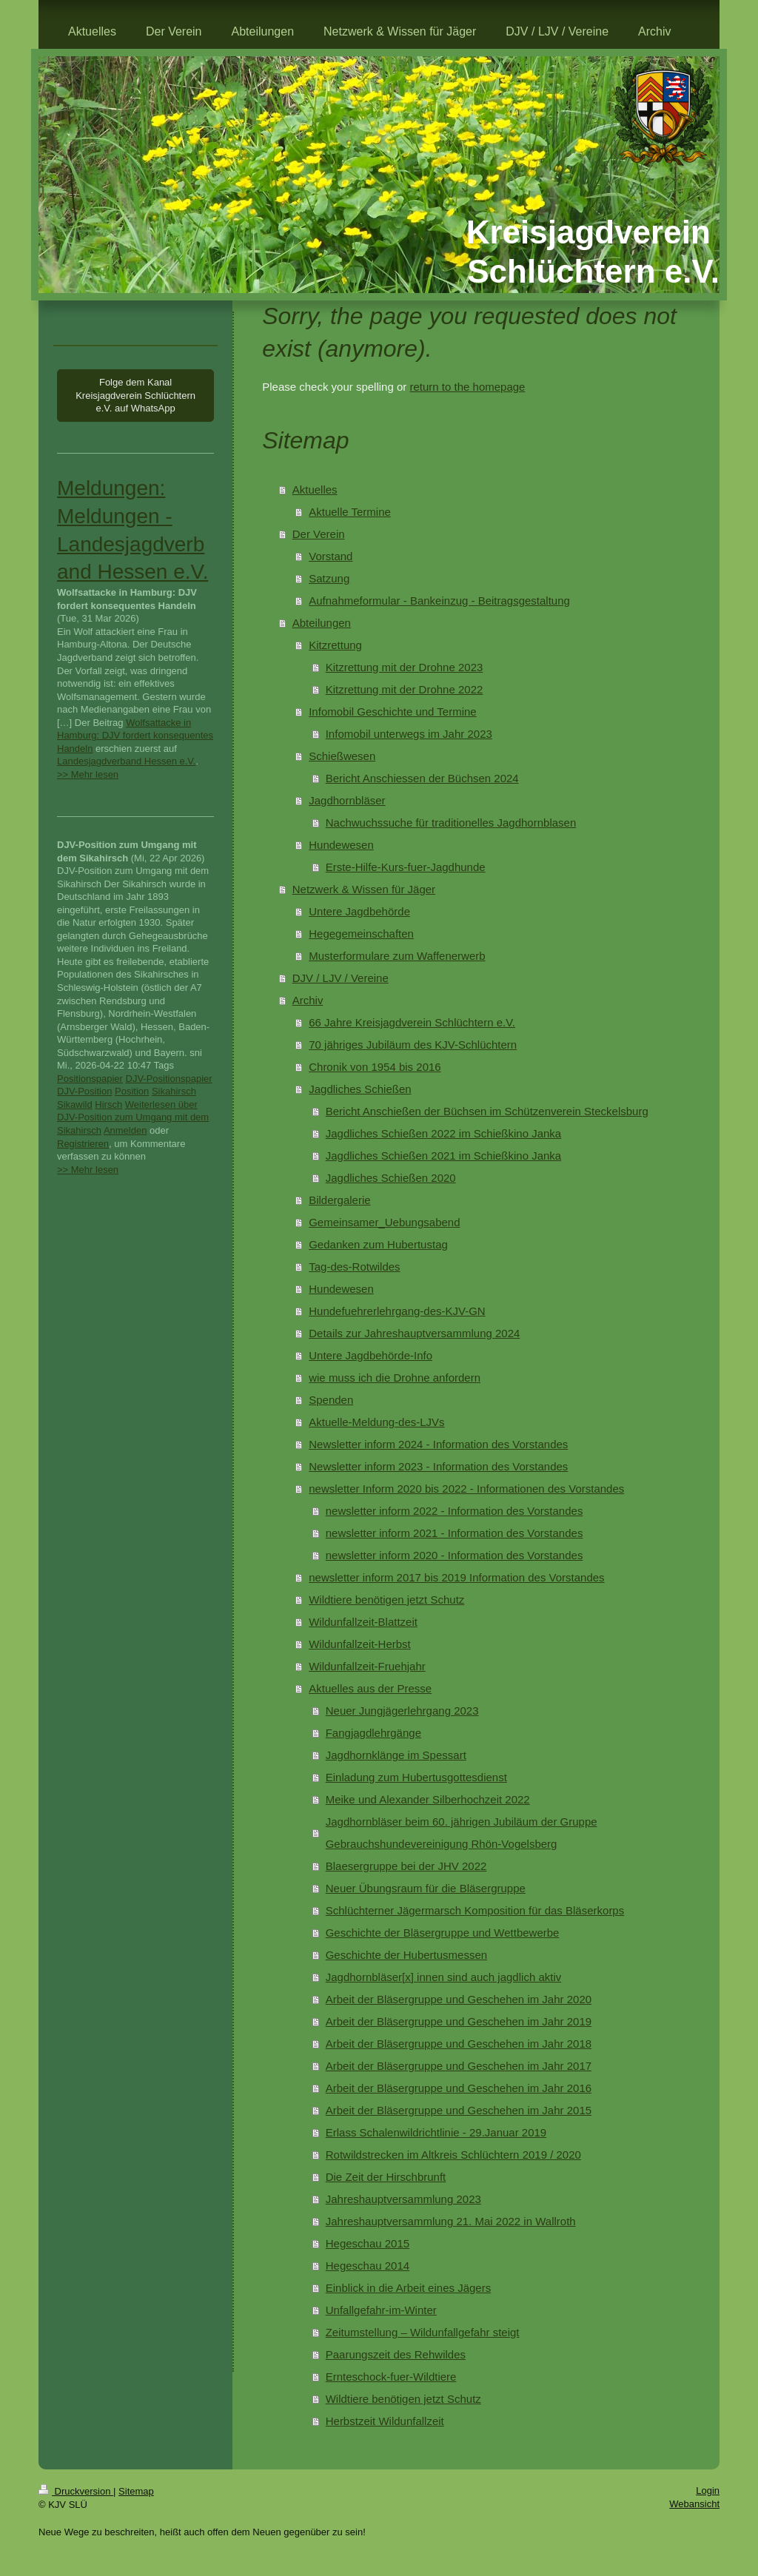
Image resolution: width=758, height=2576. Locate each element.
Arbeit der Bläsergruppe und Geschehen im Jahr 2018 (458, 2043)
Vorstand (330, 556)
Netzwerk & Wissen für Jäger (363, 889)
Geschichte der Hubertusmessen (406, 1954)
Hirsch (108, 1104)
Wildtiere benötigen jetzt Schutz (386, 1599)
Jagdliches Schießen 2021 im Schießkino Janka (444, 1155)
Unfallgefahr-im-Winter (381, 2310)
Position (132, 1091)
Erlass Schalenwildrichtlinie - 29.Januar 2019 (436, 2132)
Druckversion (75, 2491)
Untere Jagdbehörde (359, 911)
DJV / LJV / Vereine (340, 978)
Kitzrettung (335, 645)
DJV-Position (84, 1091)
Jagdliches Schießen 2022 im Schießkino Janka (444, 1133)
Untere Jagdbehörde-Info (370, 1355)
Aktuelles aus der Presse (370, 1688)
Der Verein (318, 534)
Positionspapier (90, 1078)
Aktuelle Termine (350, 511)
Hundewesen (341, 844)
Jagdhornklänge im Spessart (396, 1755)
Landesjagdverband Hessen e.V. (126, 761)
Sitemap (136, 2491)
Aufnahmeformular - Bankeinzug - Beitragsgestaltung (439, 600)
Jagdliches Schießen (360, 1089)
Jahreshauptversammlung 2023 (403, 2199)
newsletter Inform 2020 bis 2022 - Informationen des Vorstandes (466, 1488)
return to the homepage (467, 386)
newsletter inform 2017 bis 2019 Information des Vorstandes (456, 1577)
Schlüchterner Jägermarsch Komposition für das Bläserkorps (475, 1910)
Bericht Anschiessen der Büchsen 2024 (422, 778)
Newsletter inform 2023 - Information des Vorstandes (438, 1466)
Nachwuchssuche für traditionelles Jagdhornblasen (451, 822)
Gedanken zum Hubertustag (378, 1244)
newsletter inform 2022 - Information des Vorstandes (454, 1510)
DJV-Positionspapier (169, 1078)
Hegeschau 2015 (367, 2243)
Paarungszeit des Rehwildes (396, 2354)
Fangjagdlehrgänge (373, 1732)
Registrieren (83, 1143)
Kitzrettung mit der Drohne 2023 (404, 667)
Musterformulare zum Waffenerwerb (397, 955)
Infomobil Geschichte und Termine (393, 711)
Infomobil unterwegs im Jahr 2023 (409, 733)
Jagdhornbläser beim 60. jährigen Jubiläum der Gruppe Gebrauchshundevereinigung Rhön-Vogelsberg (461, 1832)
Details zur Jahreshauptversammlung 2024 (414, 1333)
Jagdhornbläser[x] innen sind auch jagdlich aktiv (444, 1977)
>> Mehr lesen (87, 774)
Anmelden (125, 1130)
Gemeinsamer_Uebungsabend (384, 1222)
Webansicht (694, 2503)
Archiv (307, 1000)
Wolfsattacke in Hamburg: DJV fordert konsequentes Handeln (135, 735)
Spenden (331, 1399)
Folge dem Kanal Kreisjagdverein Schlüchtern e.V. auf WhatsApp (135, 395)
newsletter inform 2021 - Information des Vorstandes (454, 1533)
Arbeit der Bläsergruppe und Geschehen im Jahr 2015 (458, 2110)
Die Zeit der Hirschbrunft (386, 2176)
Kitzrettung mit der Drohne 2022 (404, 689)
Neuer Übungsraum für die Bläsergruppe (426, 1888)
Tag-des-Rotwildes (354, 1266)
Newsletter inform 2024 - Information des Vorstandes (438, 1444)
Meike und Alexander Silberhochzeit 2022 (428, 1799)
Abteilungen (321, 622)
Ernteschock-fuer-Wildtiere (391, 2376)
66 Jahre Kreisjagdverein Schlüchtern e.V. (412, 1022)
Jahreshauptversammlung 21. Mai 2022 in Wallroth (451, 2221)
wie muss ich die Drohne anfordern (394, 1377)
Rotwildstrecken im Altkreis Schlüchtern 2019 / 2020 (453, 2154)
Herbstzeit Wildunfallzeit (385, 2421)
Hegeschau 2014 (367, 2265)
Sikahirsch (174, 1091)
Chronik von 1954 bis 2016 (374, 1066)
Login (708, 2490)
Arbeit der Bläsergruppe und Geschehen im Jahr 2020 (458, 1999)
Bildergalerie (339, 1200)
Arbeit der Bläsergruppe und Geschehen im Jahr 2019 (458, 2021)
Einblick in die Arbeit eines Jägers (408, 2287)
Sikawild (75, 1104)
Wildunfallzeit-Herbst (360, 1644)
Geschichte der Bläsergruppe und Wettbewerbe (443, 1932)
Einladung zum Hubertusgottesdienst (416, 1777)
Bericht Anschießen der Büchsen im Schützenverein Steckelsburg (487, 1111)
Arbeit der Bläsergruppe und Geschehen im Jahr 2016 (458, 2088)
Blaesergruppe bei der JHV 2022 (406, 1866)
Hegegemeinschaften (361, 933)
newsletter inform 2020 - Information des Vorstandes (454, 1555)
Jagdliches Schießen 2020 (391, 1177)
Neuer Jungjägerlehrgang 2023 (402, 1710)
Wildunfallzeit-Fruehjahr (367, 1666)
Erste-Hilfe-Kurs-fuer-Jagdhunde (406, 867)
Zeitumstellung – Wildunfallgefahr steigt (423, 2332)
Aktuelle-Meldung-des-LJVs (376, 1422)
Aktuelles (315, 489)
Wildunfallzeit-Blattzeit (363, 1621)
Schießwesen (342, 756)
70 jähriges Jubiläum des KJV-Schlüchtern (413, 1044)
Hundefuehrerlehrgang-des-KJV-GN (397, 1311)
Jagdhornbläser (347, 800)
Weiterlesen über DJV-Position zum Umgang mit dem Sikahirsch (133, 1117)
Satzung (329, 578)
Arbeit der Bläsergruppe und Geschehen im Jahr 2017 (458, 2065)
